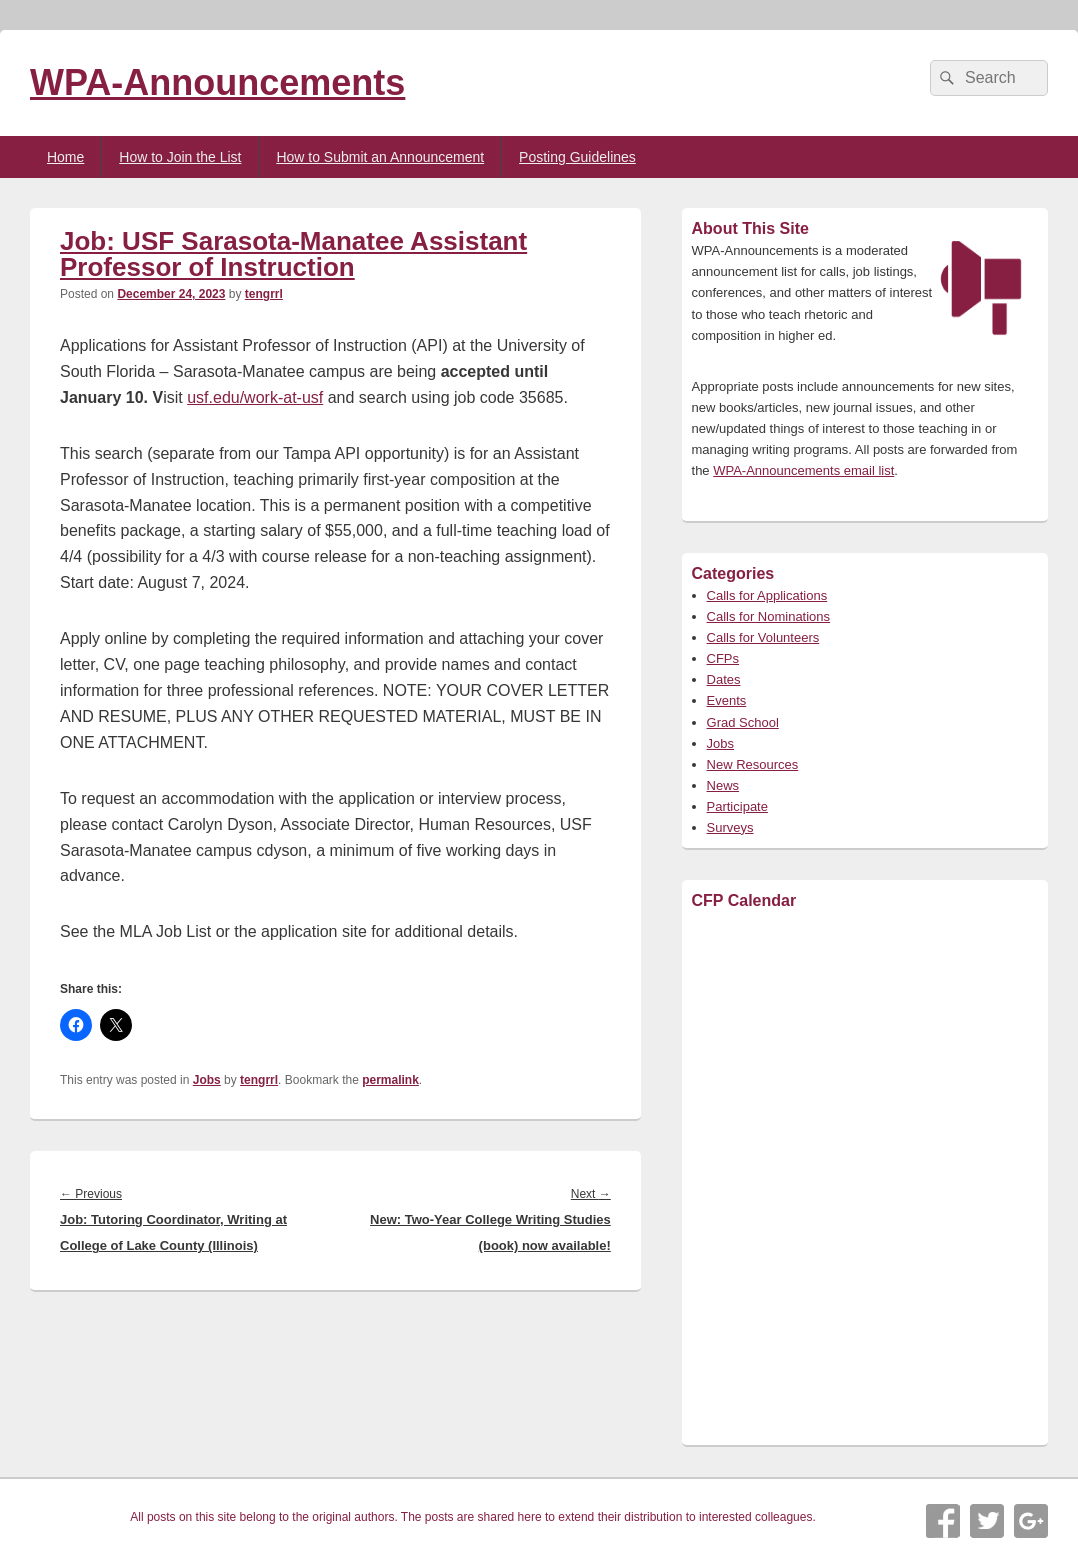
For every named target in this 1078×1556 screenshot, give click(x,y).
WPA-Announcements (217, 82)
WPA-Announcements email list (803, 470)
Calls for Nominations (769, 616)
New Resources (753, 764)
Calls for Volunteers (763, 637)
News (723, 785)
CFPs (723, 658)
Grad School (743, 722)
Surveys (730, 827)
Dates (724, 679)
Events (727, 700)
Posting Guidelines (577, 157)
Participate (737, 806)
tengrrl (264, 294)
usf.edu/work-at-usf (255, 397)
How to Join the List (180, 157)
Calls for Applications (767, 595)
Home (65, 157)
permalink (390, 1080)
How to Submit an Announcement (380, 157)
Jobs (207, 1080)
